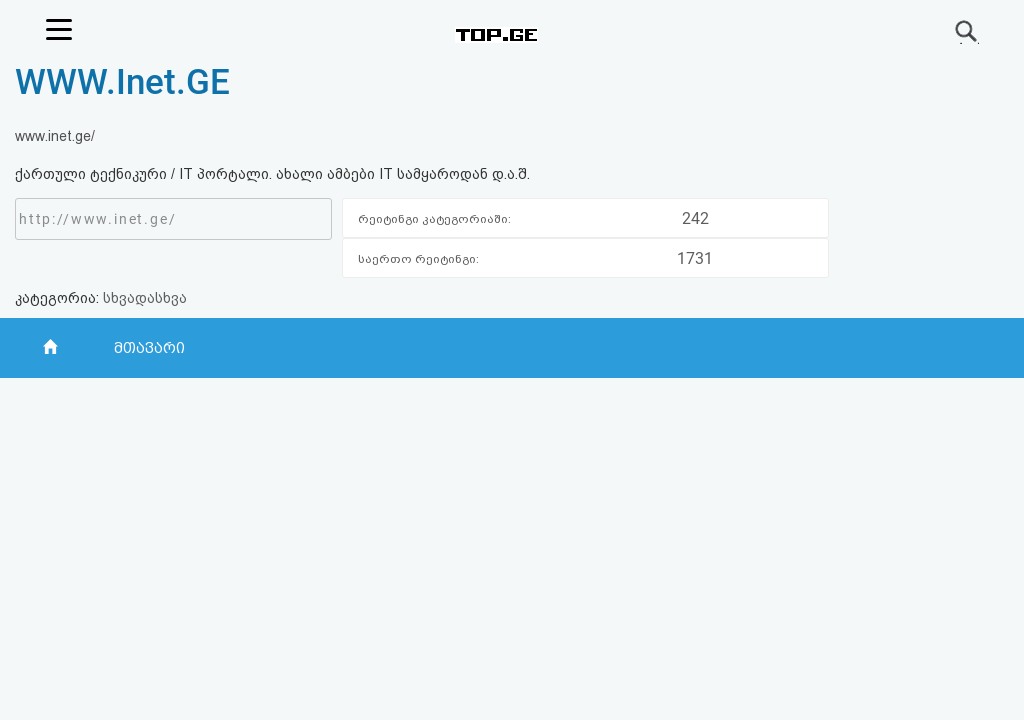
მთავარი (149, 348)
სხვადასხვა (145, 298)
